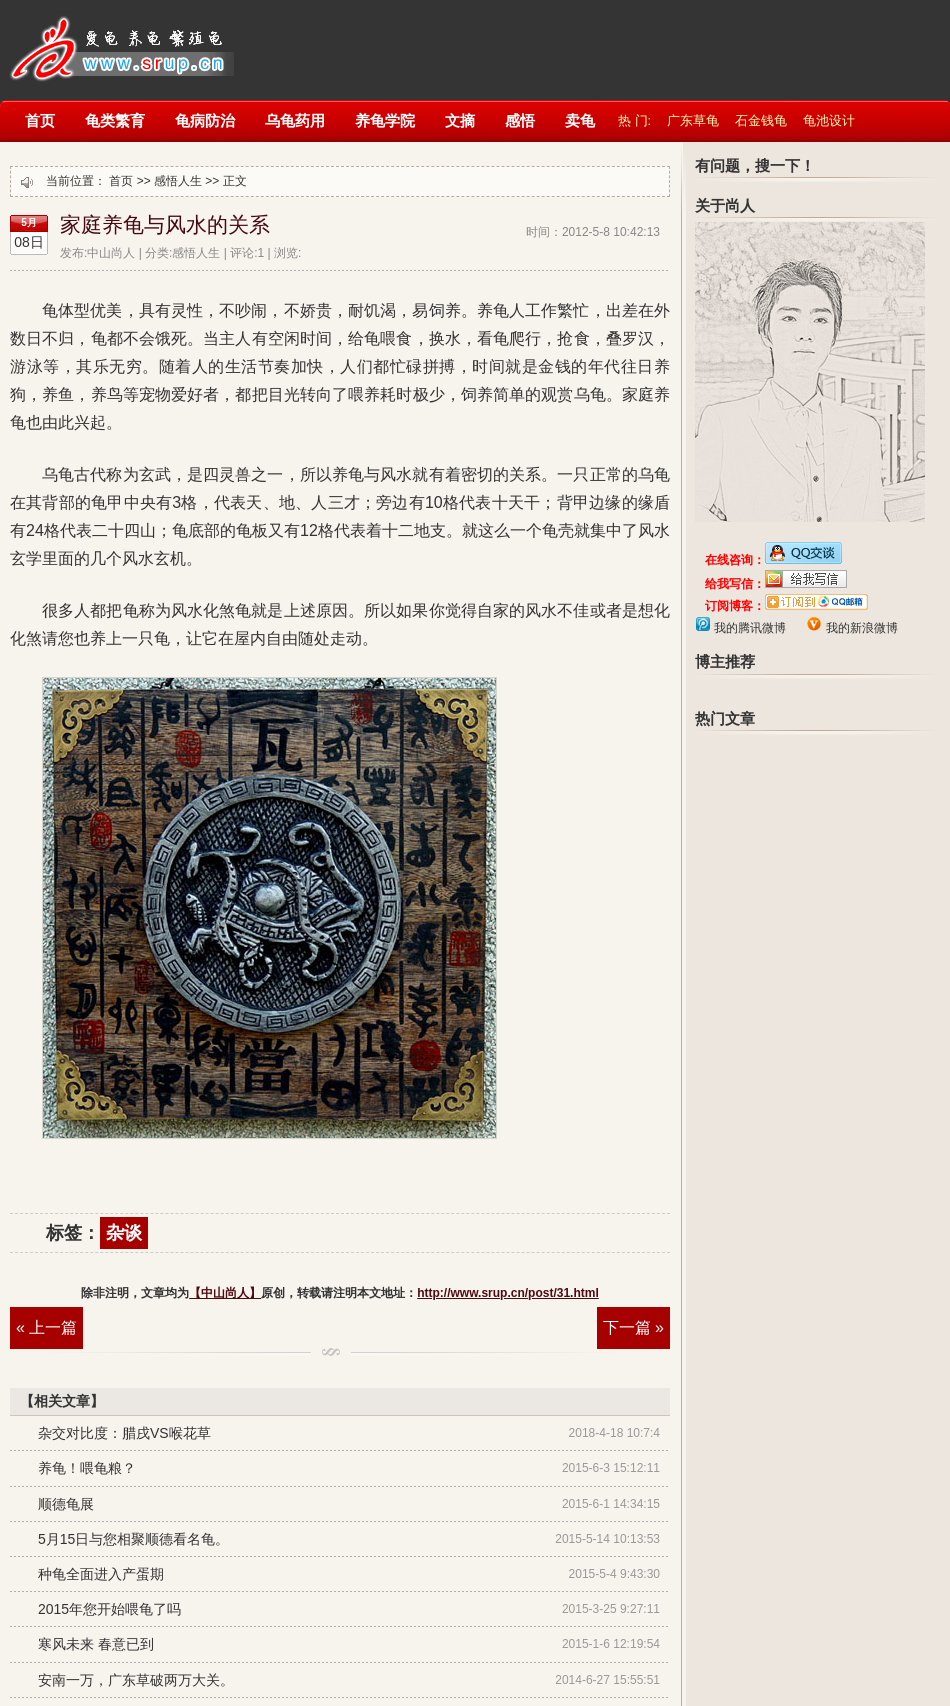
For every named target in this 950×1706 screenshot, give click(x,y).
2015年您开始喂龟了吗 (109, 1609)
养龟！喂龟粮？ (87, 1468)
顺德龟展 (66, 1504)
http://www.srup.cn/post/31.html (508, 1293)
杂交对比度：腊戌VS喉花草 (124, 1433)
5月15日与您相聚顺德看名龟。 (133, 1539)
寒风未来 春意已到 (96, 1644)
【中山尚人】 (119, 37)
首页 (121, 181)
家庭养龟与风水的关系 (165, 225)
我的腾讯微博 (748, 628)
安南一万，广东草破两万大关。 (136, 1680)
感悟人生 (178, 181)
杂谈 (124, 1233)
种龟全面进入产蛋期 (101, 1574)
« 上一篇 (46, 1327)
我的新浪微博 (859, 628)
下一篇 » (633, 1327)
